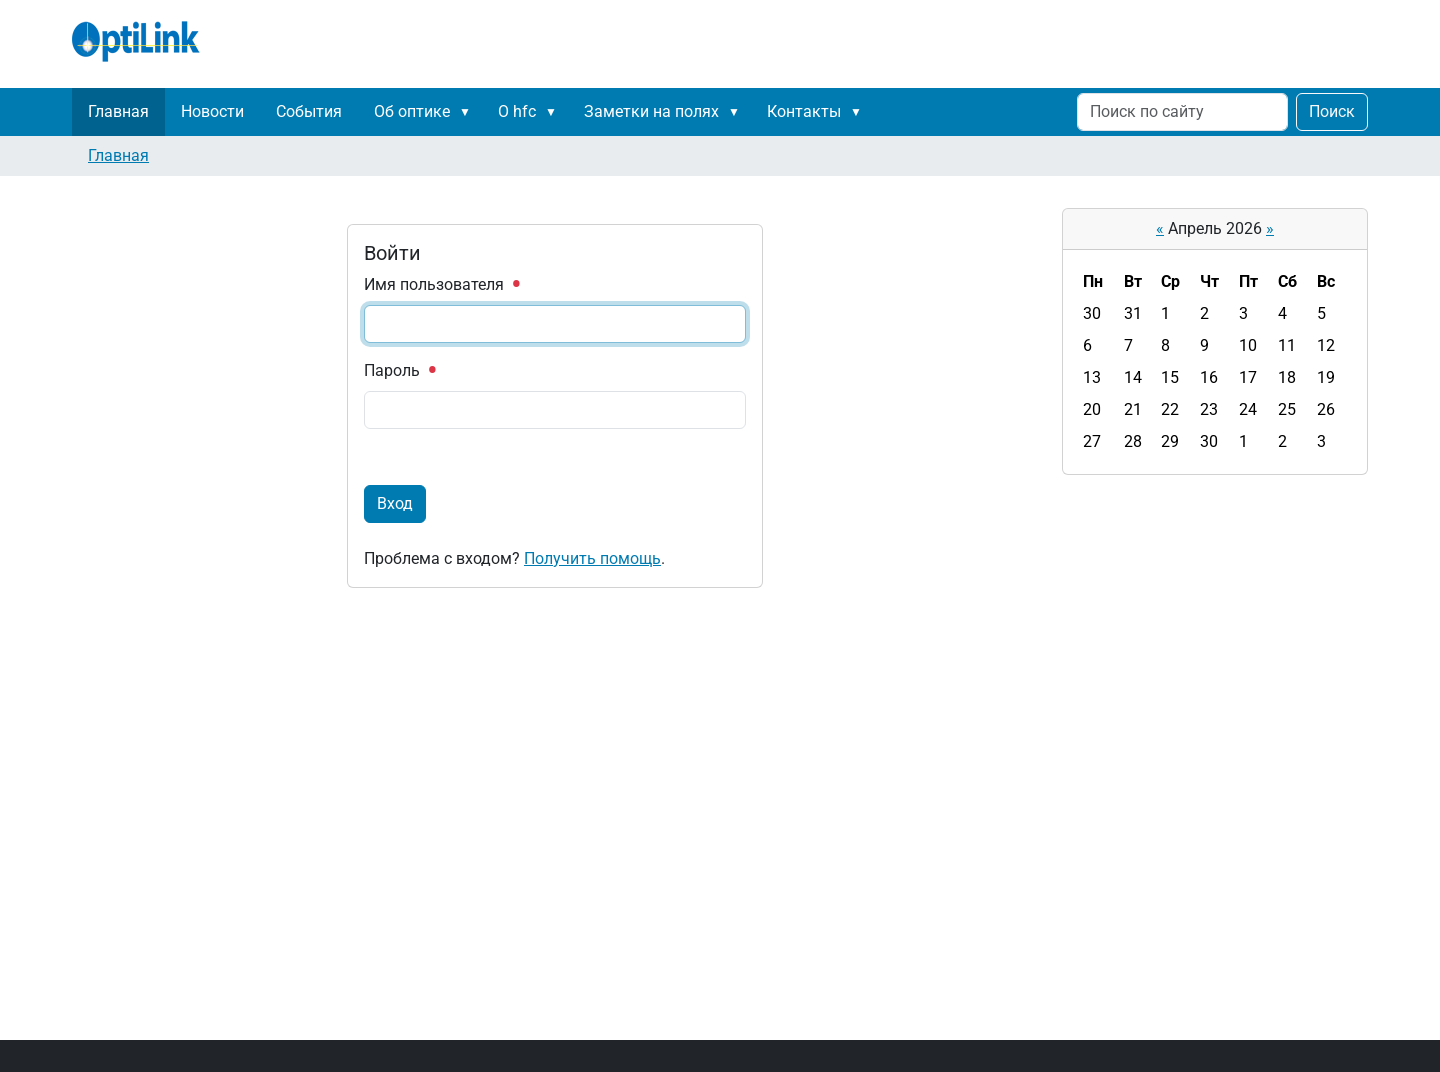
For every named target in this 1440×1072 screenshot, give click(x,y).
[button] (469, 112)
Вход (395, 503)
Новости (212, 111)
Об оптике (412, 111)
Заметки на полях (651, 111)
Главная (118, 111)
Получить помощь (592, 558)
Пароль (399, 370)
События (309, 111)
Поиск (1332, 111)
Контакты (804, 111)
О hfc (517, 111)
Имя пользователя (441, 284)
